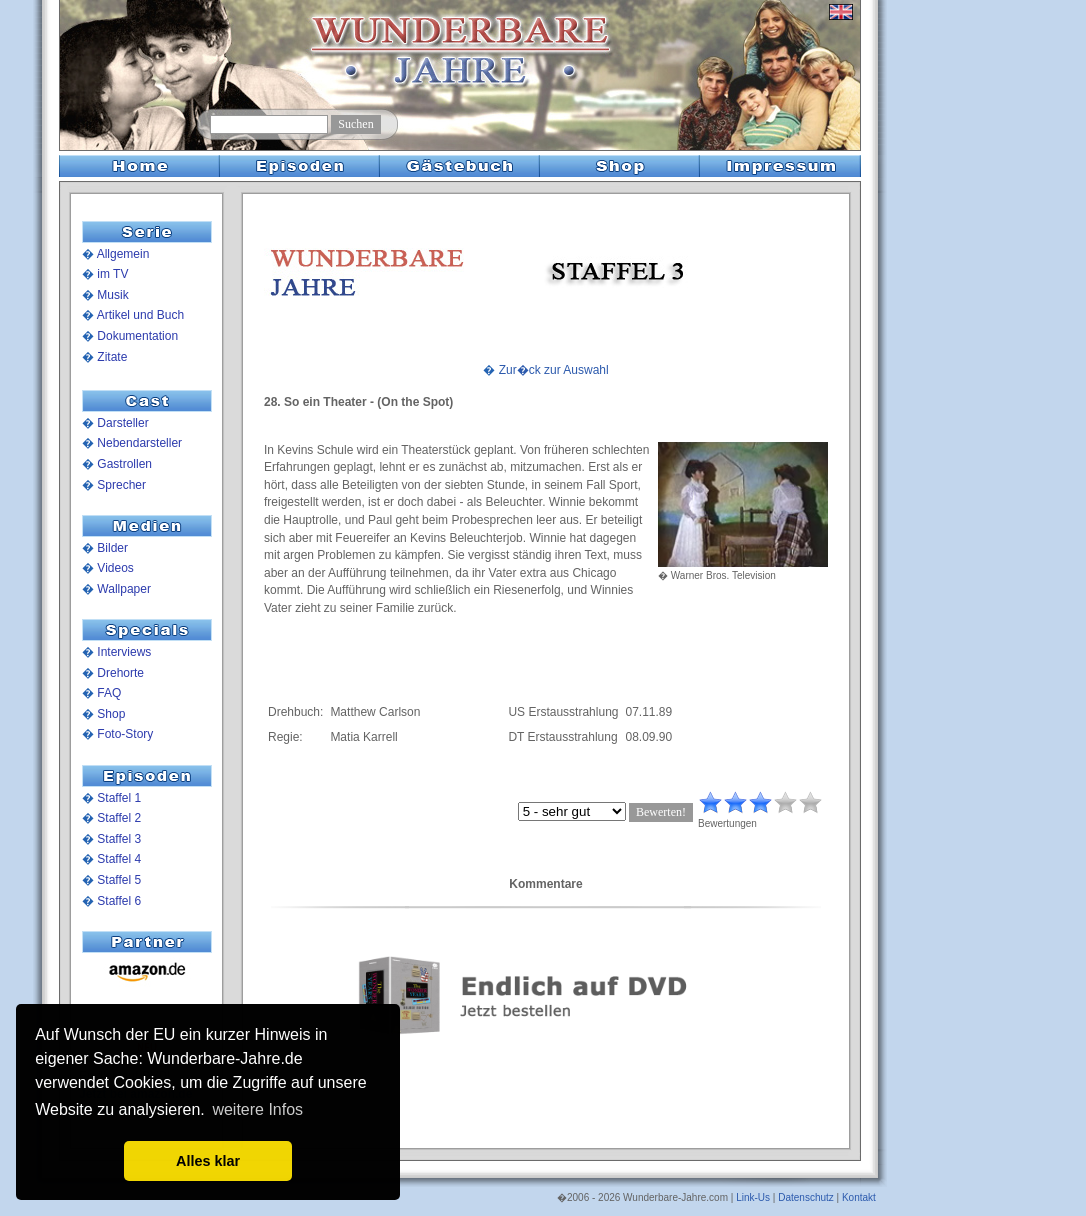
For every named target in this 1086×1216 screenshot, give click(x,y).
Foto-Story (125, 734)
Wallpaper (124, 589)
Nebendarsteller (139, 443)
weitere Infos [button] (257, 1109)
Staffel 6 (119, 901)
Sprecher (121, 485)
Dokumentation (137, 336)
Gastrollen (124, 464)
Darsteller (122, 423)
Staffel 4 (119, 859)
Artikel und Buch (140, 315)
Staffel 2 (119, 818)
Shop (111, 714)
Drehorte (120, 673)
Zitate (112, 357)
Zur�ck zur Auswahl (554, 370)
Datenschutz (806, 1197)
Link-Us (753, 1197)
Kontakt (859, 1197)
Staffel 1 (119, 798)
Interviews (124, 652)
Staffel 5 (119, 880)
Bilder (112, 548)
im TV (112, 274)
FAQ (109, 693)
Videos (115, 568)
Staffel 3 (119, 839)
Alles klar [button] (208, 1161)
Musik (112, 295)
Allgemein (123, 254)
